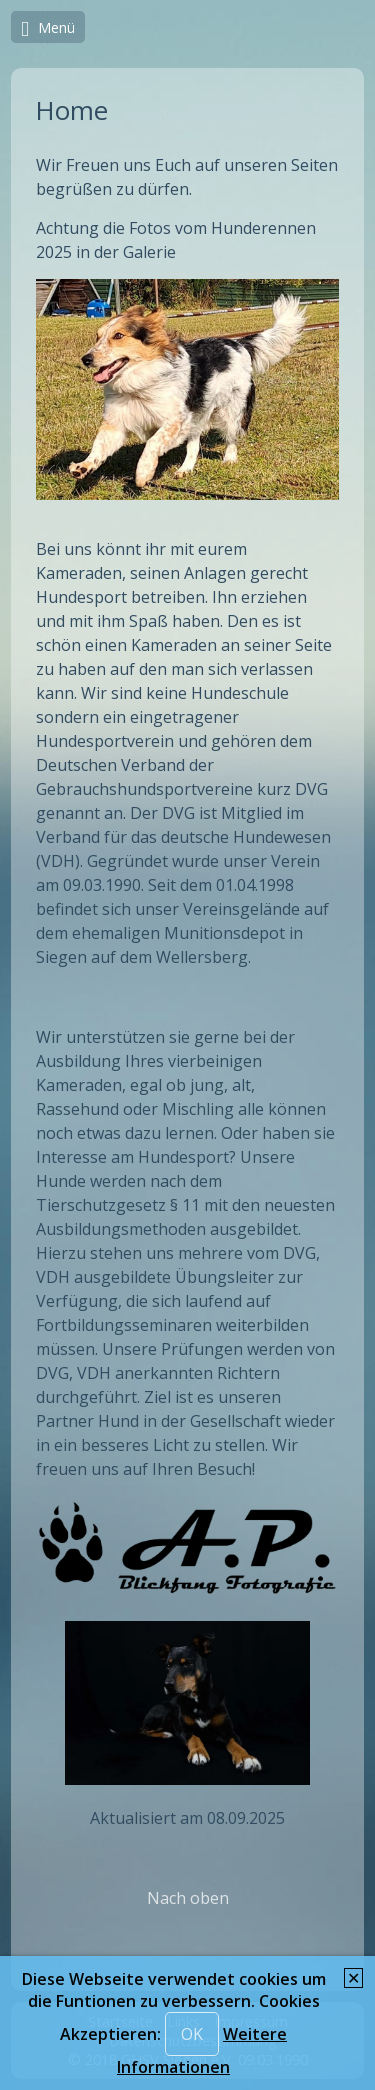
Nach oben (188, 1898)
